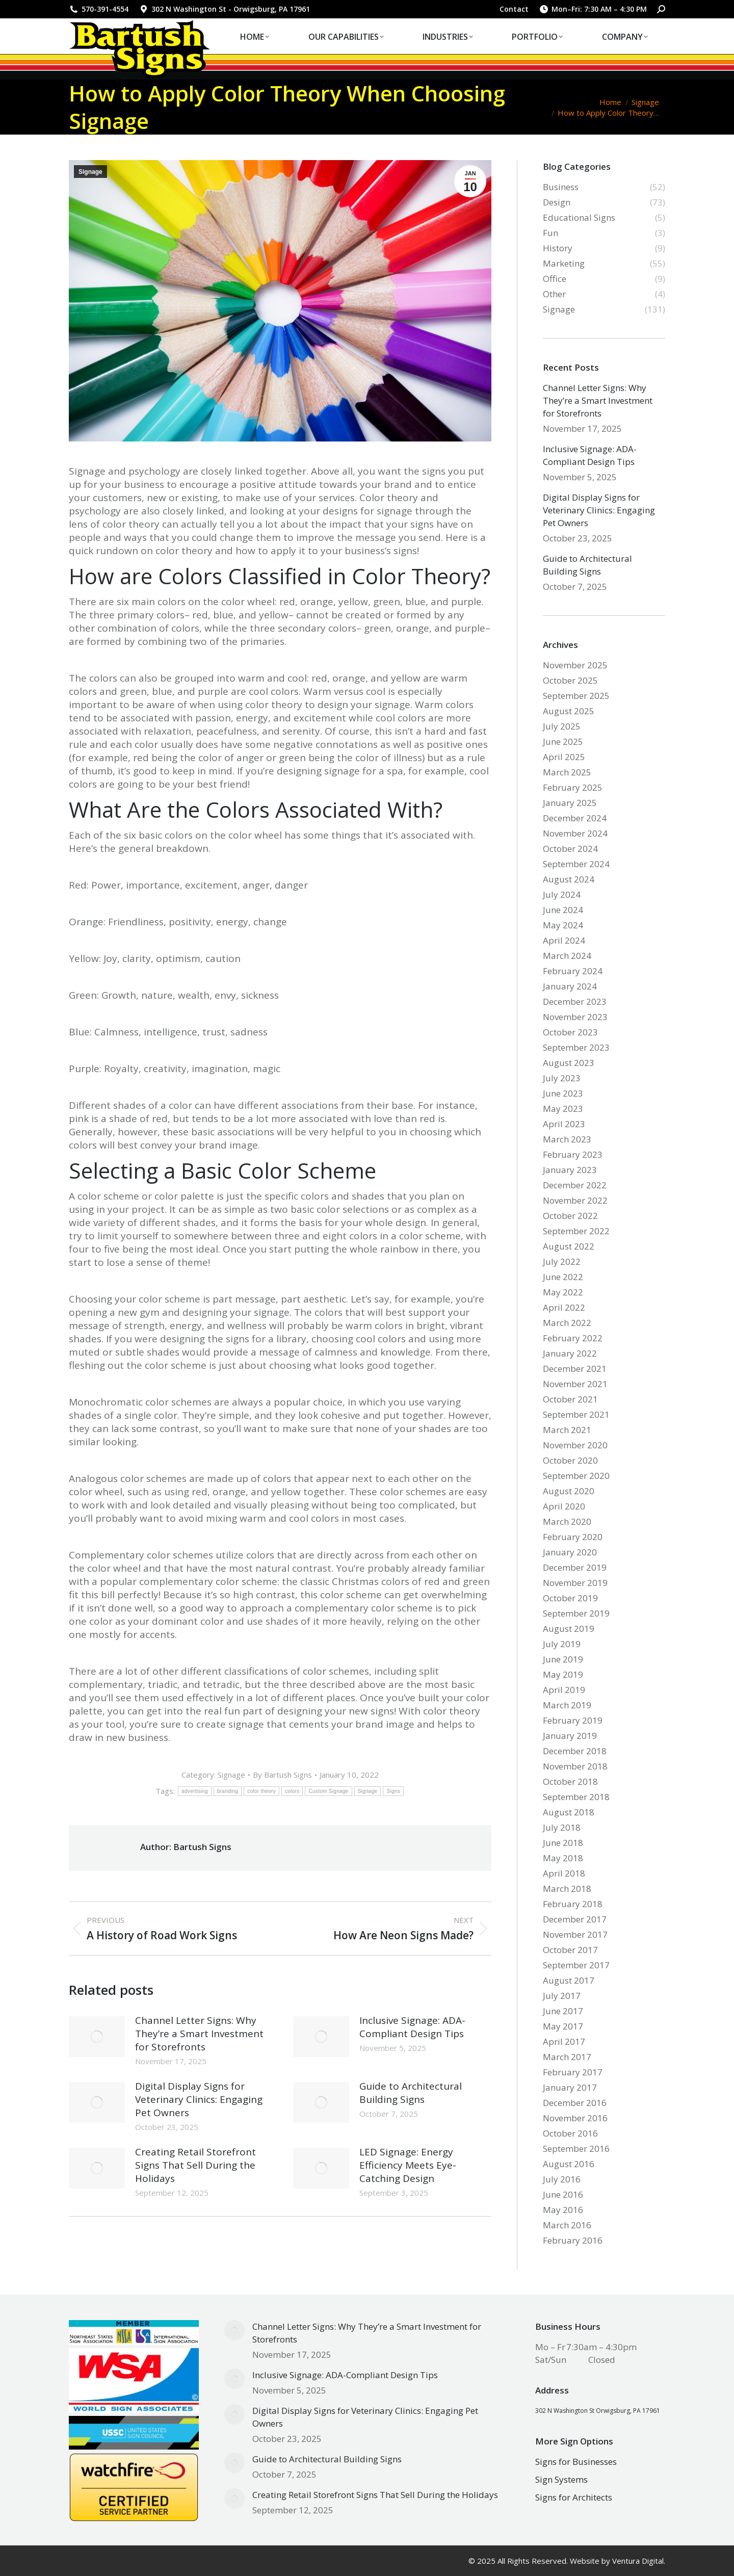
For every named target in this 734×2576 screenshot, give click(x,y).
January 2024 (570, 986)
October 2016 (570, 2133)
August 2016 (568, 2164)
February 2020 (572, 1537)
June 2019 (563, 1659)
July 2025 (562, 726)
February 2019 (572, 1720)
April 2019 (564, 1690)
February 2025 (572, 787)
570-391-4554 (98, 9)
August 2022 (568, 1246)
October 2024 (570, 848)
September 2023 (576, 1047)
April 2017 (564, 2041)
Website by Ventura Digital (617, 2561)
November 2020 (575, 1445)
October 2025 (570, 680)
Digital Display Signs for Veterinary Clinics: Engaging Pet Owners (199, 2099)
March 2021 (567, 1430)
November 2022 (575, 1200)
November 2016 (575, 2118)
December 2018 (575, 1751)
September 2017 (576, 1965)
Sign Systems (561, 2479)
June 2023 (563, 1093)
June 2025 (563, 741)
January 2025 (570, 803)
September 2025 (576, 695)
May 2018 (563, 1858)
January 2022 (570, 1353)
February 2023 (572, 1154)
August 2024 (568, 879)
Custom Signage (328, 1791)
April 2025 (564, 757)
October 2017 (570, 1950)
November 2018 (575, 1766)
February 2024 (572, 971)
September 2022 (576, 1231)
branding (227, 1791)
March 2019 (567, 1705)
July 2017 (562, 1995)
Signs (393, 1791)
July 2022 (562, 1261)
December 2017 (575, 1919)
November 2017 (575, 1934)
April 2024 (564, 940)
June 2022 (563, 1277)
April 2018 (564, 1873)
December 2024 (575, 818)
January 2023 (570, 1170)
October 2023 (570, 1032)
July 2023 (562, 1078)
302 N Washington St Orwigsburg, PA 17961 (597, 2410)
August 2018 (568, 1812)
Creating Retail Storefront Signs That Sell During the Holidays (195, 2165)
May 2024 (563, 925)
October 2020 (570, 1460)
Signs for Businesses (576, 2461)
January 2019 (570, 1735)
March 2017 (567, 2057)
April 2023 (564, 1124)
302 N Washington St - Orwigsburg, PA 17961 (224, 9)
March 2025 (567, 772)
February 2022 (572, 1338)
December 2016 (575, 2103)
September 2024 (576, 864)
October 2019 (570, 1598)
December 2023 (575, 1001)
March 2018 (567, 1888)
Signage (90, 171)
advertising (194, 1791)
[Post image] (97, 2036)
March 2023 (567, 1139)
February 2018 (572, 1904)
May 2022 (563, 1292)
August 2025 (568, 711)
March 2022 (567, 1323)
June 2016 (563, 2194)
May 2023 (563, 1108)
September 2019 (576, 1613)
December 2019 (575, 1567)
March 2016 (567, 2225)
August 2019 (568, 1628)
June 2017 (563, 2011)
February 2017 (572, 2072)
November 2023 (575, 1017)
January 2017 (570, 2087)
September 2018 (576, 1797)
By (282, 1775)
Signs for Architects (573, 2497)
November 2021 (575, 1384)
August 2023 (568, 1063)
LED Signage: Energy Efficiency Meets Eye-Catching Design (407, 2165)
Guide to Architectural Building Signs (410, 2092)
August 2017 (568, 1980)
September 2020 (576, 1475)
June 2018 (563, 1843)
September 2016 (576, 2148)
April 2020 (564, 1506)
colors (292, 1791)
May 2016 (563, 2210)
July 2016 (562, 2179)
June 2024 (563, 910)
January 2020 (570, 1552)
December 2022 (575, 1185)
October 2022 (570, 1215)
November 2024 (575, 833)
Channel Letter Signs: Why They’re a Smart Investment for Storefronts (199, 2033)
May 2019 (563, 1674)
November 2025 (575, 665)
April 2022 (564, 1307)
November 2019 (575, 1583)
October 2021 (570, 1399)
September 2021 (576, 1414)
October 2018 (570, 1781)
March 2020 (567, 1521)
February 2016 (572, 2240)
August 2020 (568, 1491)
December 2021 (575, 1368)
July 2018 (562, 1827)
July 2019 (562, 1644)
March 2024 (567, 955)
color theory (261, 1791)
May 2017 (563, 2026)
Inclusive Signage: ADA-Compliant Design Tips (412, 2027)
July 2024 (562, 894)
